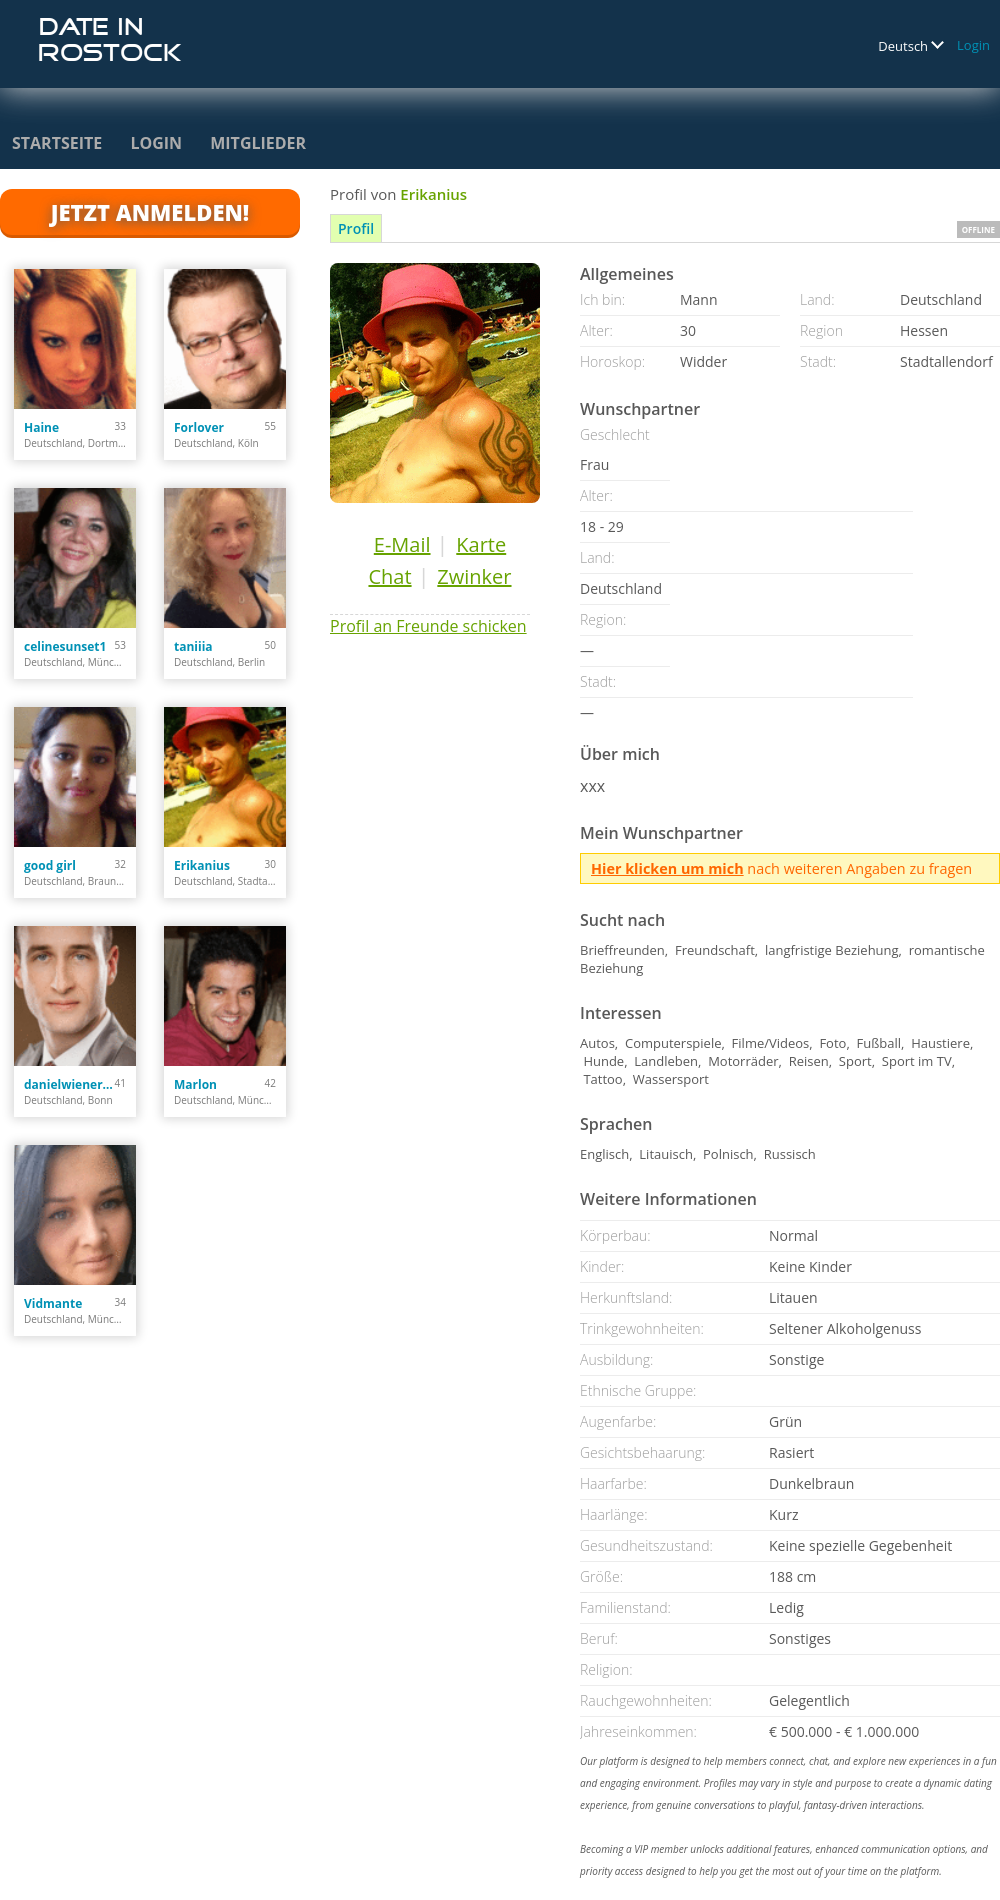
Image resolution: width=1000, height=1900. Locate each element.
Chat (389, 576)
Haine (41, 427)
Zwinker (474, 576)
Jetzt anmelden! (150, 212)
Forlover (199, 427)
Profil (356, 228)
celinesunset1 (65, 646)
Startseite (57, 143)
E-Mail (402, 544)
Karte (481, 544)
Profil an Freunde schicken (428, 626)
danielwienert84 (69, 1084)
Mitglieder (258, 143)
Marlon (195, 1084)
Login (973, 45)
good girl (50, 865)
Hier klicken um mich (667, 868)
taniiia (193, 646)
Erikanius (202, 865)
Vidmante (53, 1303)
